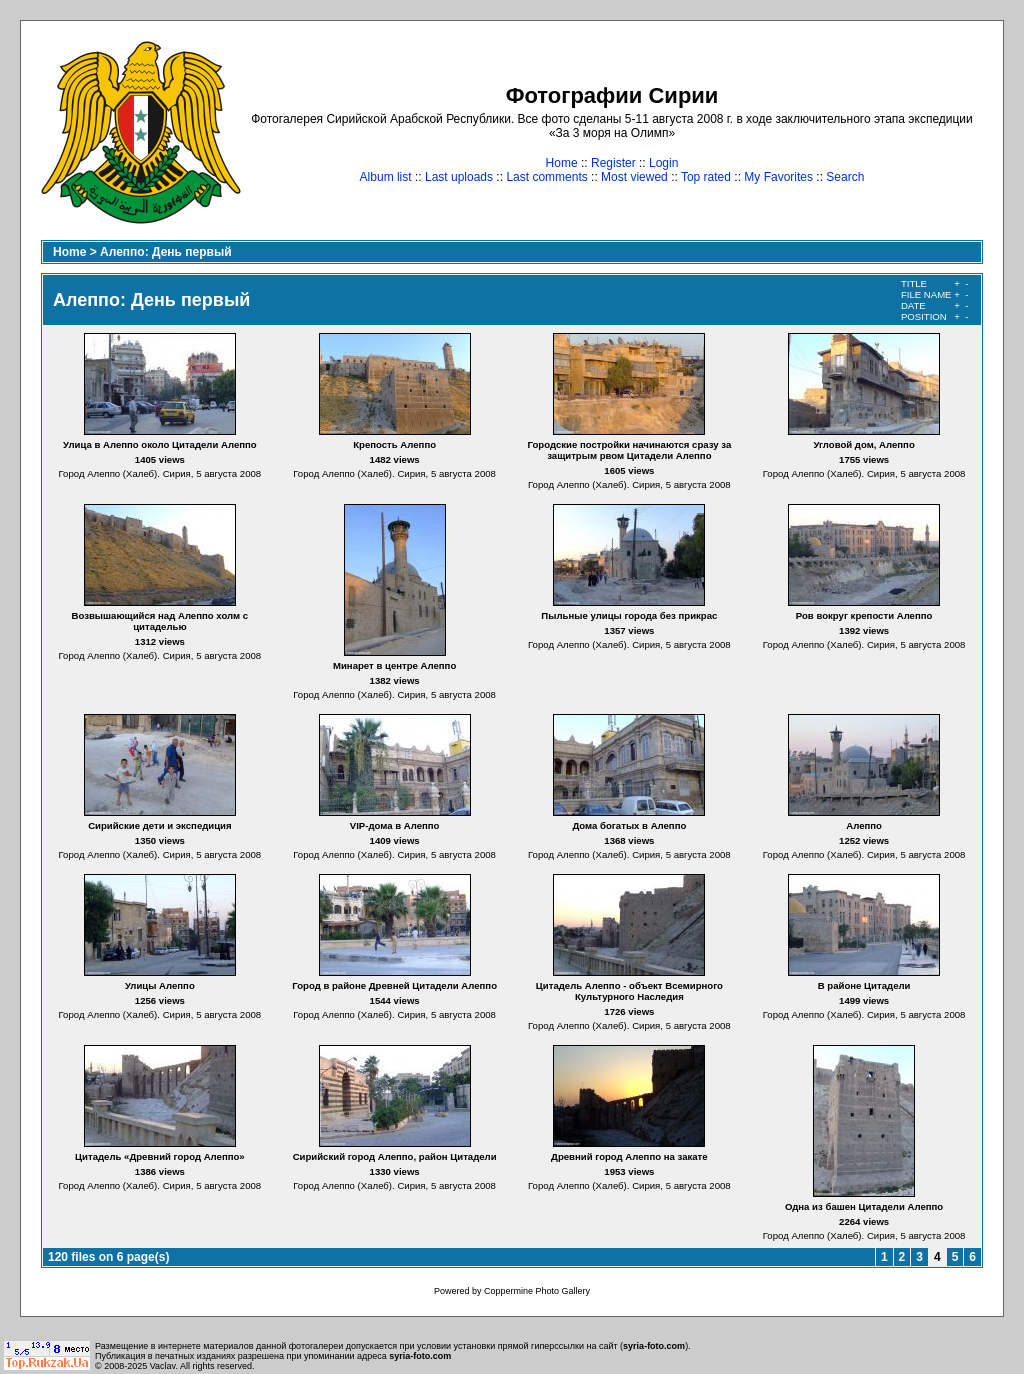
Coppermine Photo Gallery (537, 1291)
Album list (386, 177)
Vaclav (163, 1366)
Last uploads (459, 177)
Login (663, 163)
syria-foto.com (654, 1346)
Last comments (546, 177)
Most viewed (634, 177)
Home (562, 163)
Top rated (706, 177)
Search (845, 177)
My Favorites (778, 177)
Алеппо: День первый (166, 252)
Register (613, 163)
